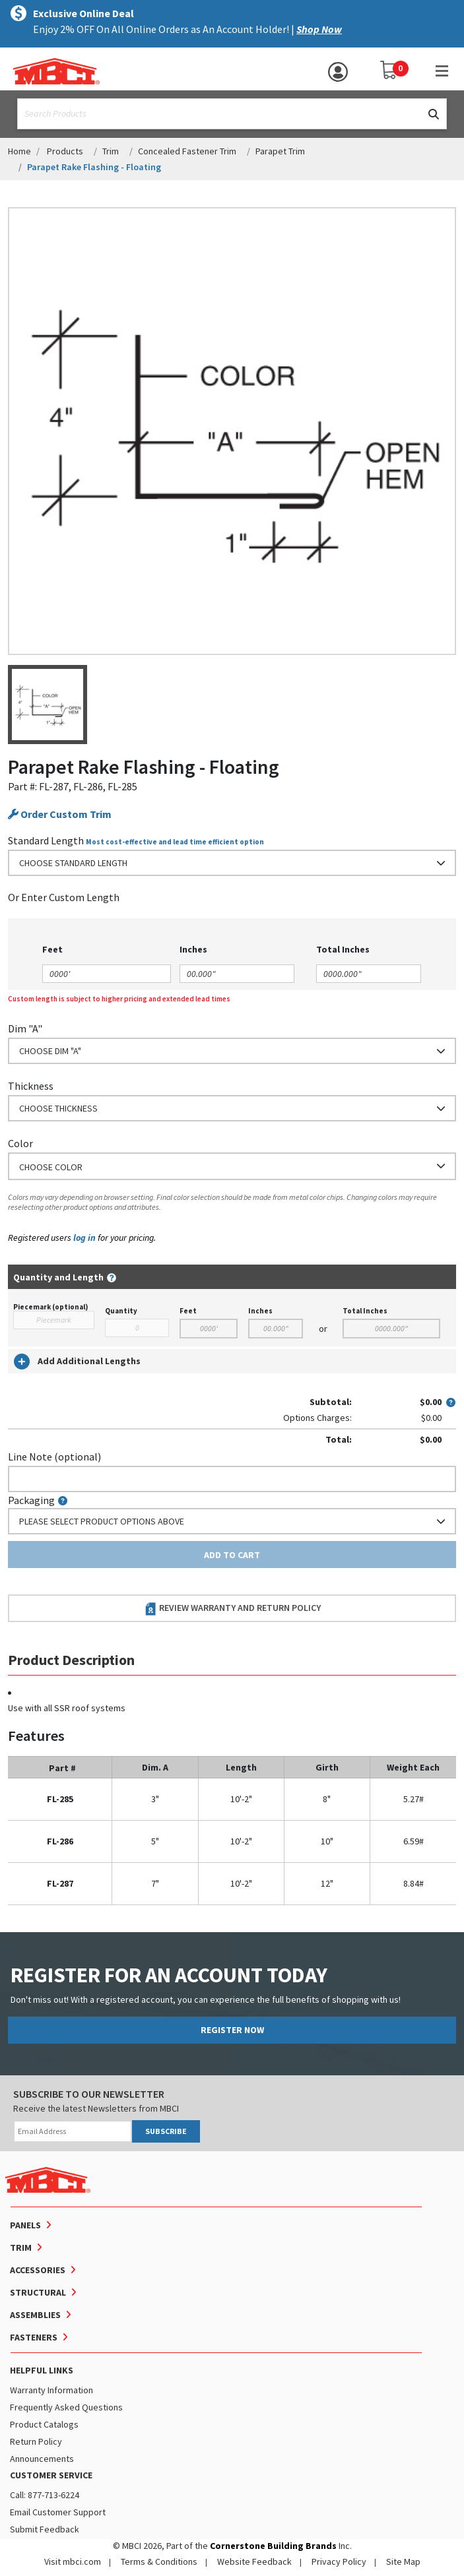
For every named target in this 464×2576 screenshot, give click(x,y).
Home (19, 151)
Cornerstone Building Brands (273, 2546)
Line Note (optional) (54, 1456)
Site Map (403, 2561)
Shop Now (319, 29)
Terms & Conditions (159, 2561)
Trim (110, 151)
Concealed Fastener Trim (187, 151)
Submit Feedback (44, 2529)
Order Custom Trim (60, 814)
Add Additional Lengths (77, 1361)
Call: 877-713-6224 (44, 2495)
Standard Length (46, 840)
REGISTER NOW (232, 2030)
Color (20, 1143)
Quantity (121, 1310)
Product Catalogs (44, 2424)
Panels (25, 2225)
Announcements (42, 2459)
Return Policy (36, 2441)
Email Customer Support (58, 2512)
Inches (260, 1310)
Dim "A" (25, 1028)
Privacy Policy (339, 2561)
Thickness (30, 1085)
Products (65, 151)
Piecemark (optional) (50, 1307)
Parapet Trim (280, 151)
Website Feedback (254, 2561)
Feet (188, 1310)
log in (84, 1237)
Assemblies (35, 2315)
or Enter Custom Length (63, 897)
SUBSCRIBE (166, 2131)
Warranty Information (51, 2390)
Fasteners (33, 2337)
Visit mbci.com (72, 2561)
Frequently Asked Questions (66, 2407)
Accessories (37, 2270)
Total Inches (365, 1310)
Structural (38, 2292)
